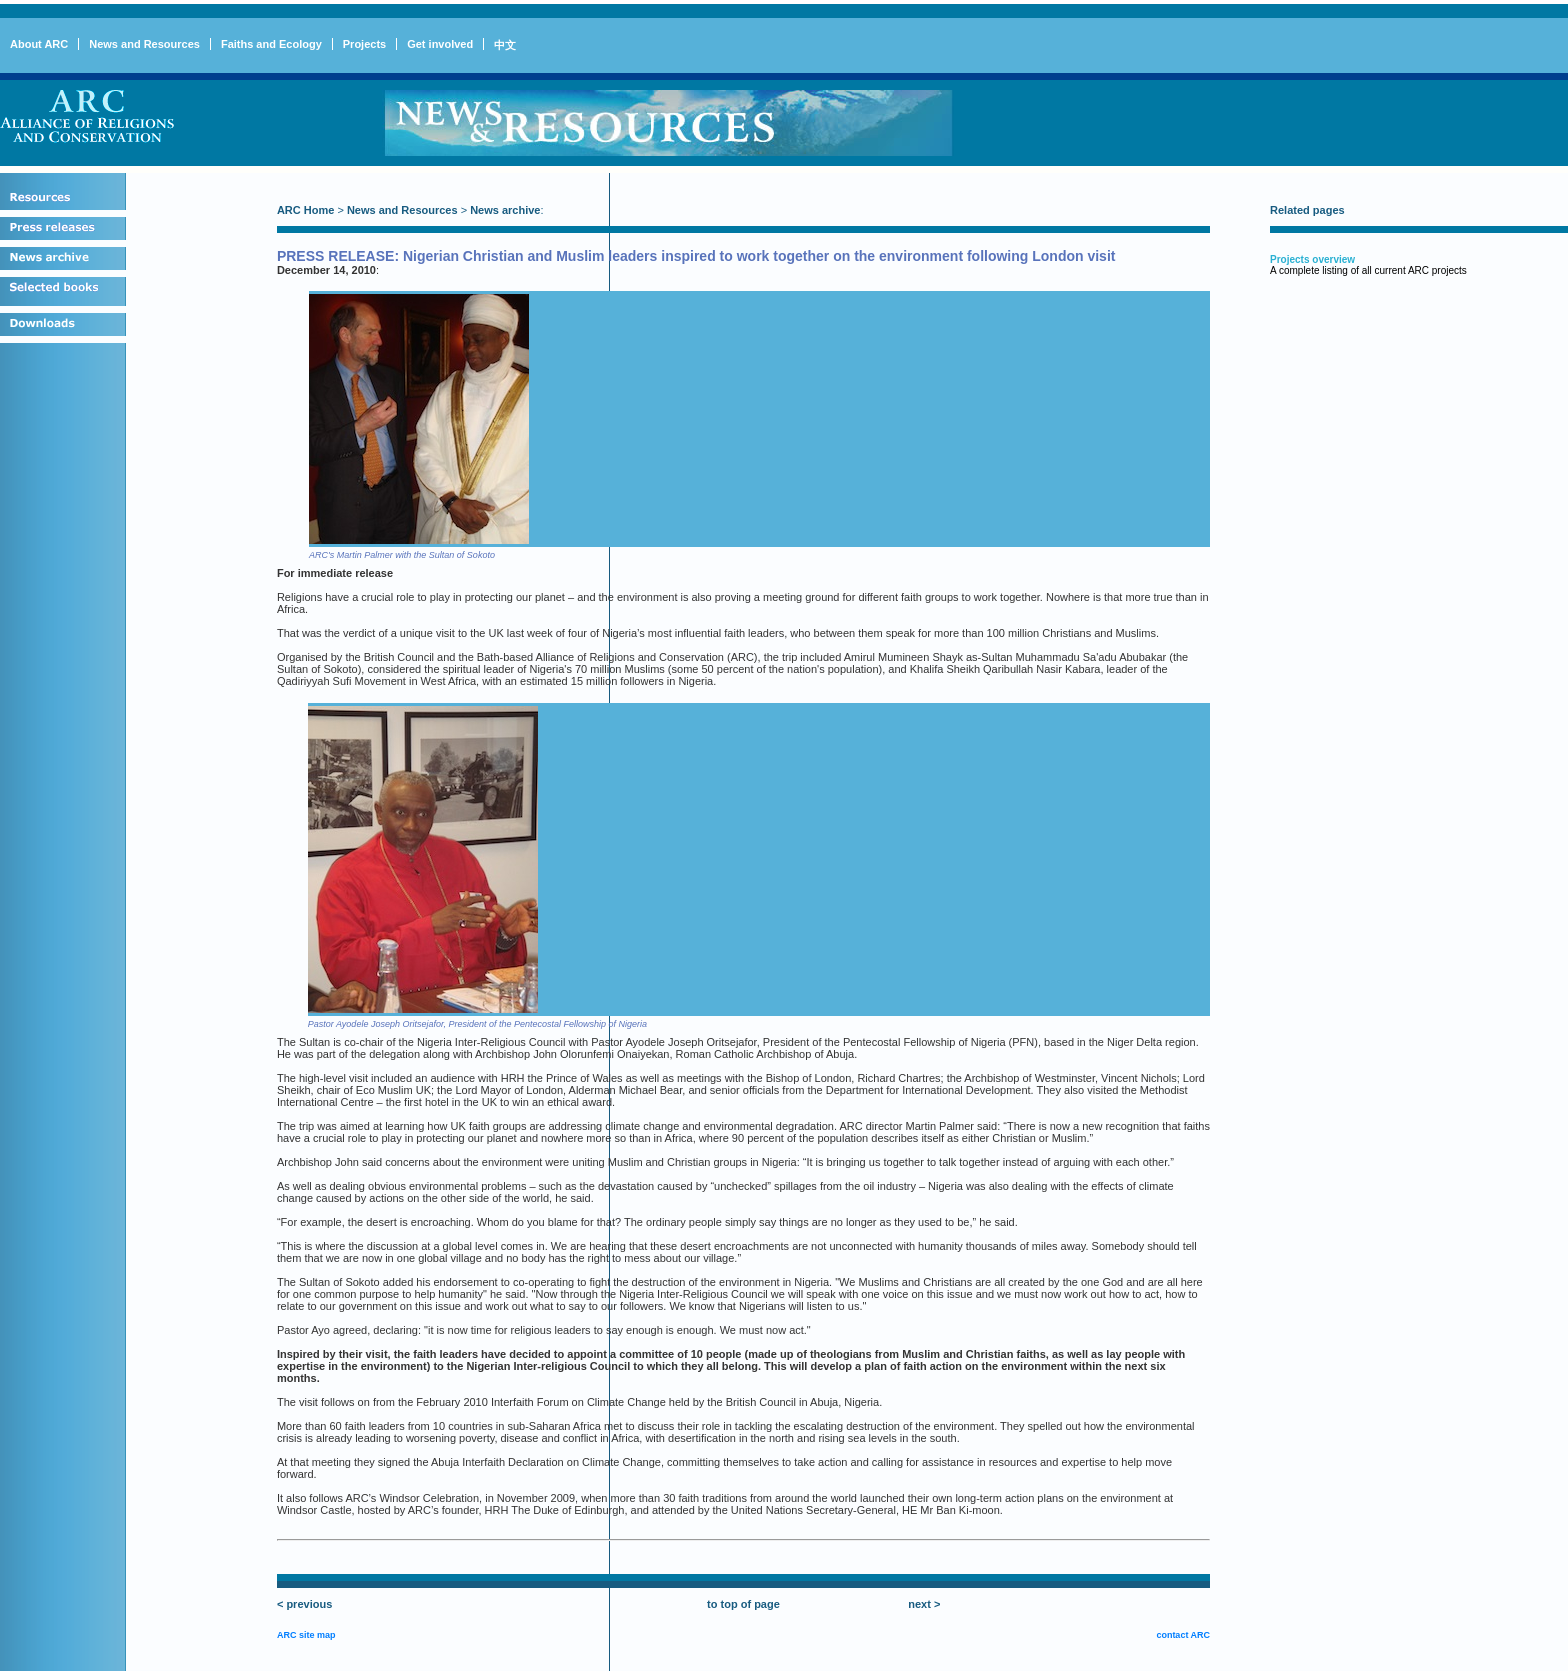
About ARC (39, 44)
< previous (304, 1604)
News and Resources (144, 44)
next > (924, 1604)
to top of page (743, 1604)
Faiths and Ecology (271, 44)
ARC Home (305, 210)
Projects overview (1312, 259)
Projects (364, 44)
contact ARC (1183, 1635)
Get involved (440, 44)
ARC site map (306, 1635)
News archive (505, 210)
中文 (505, 45)
